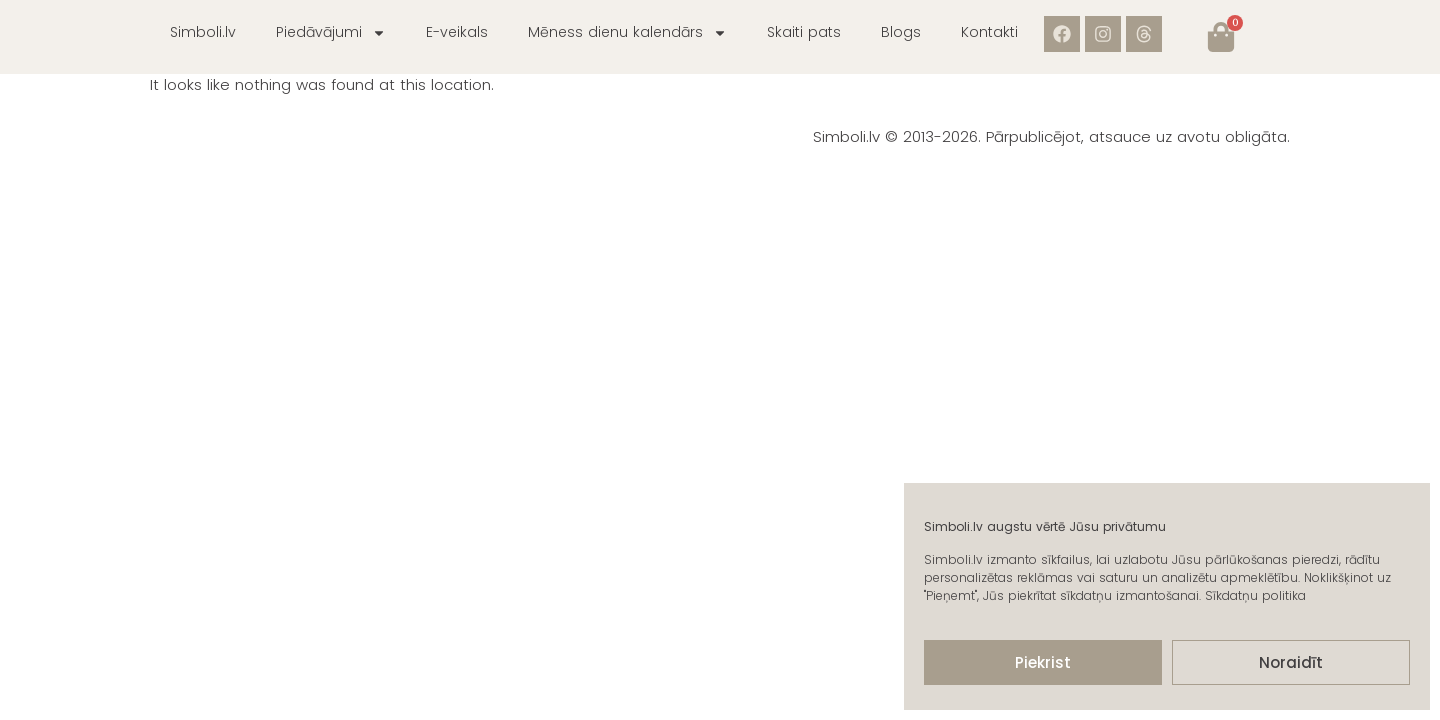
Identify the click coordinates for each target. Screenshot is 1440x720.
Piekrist (1043, 662)
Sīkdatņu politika (1255, 595)
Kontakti (989, 32)
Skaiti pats (804, 32)
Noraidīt (1291, 662)
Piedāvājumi (331, 33)
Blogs (901, 32)
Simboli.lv (203, 32)
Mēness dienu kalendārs (627, 33)
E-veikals (457, 32)
